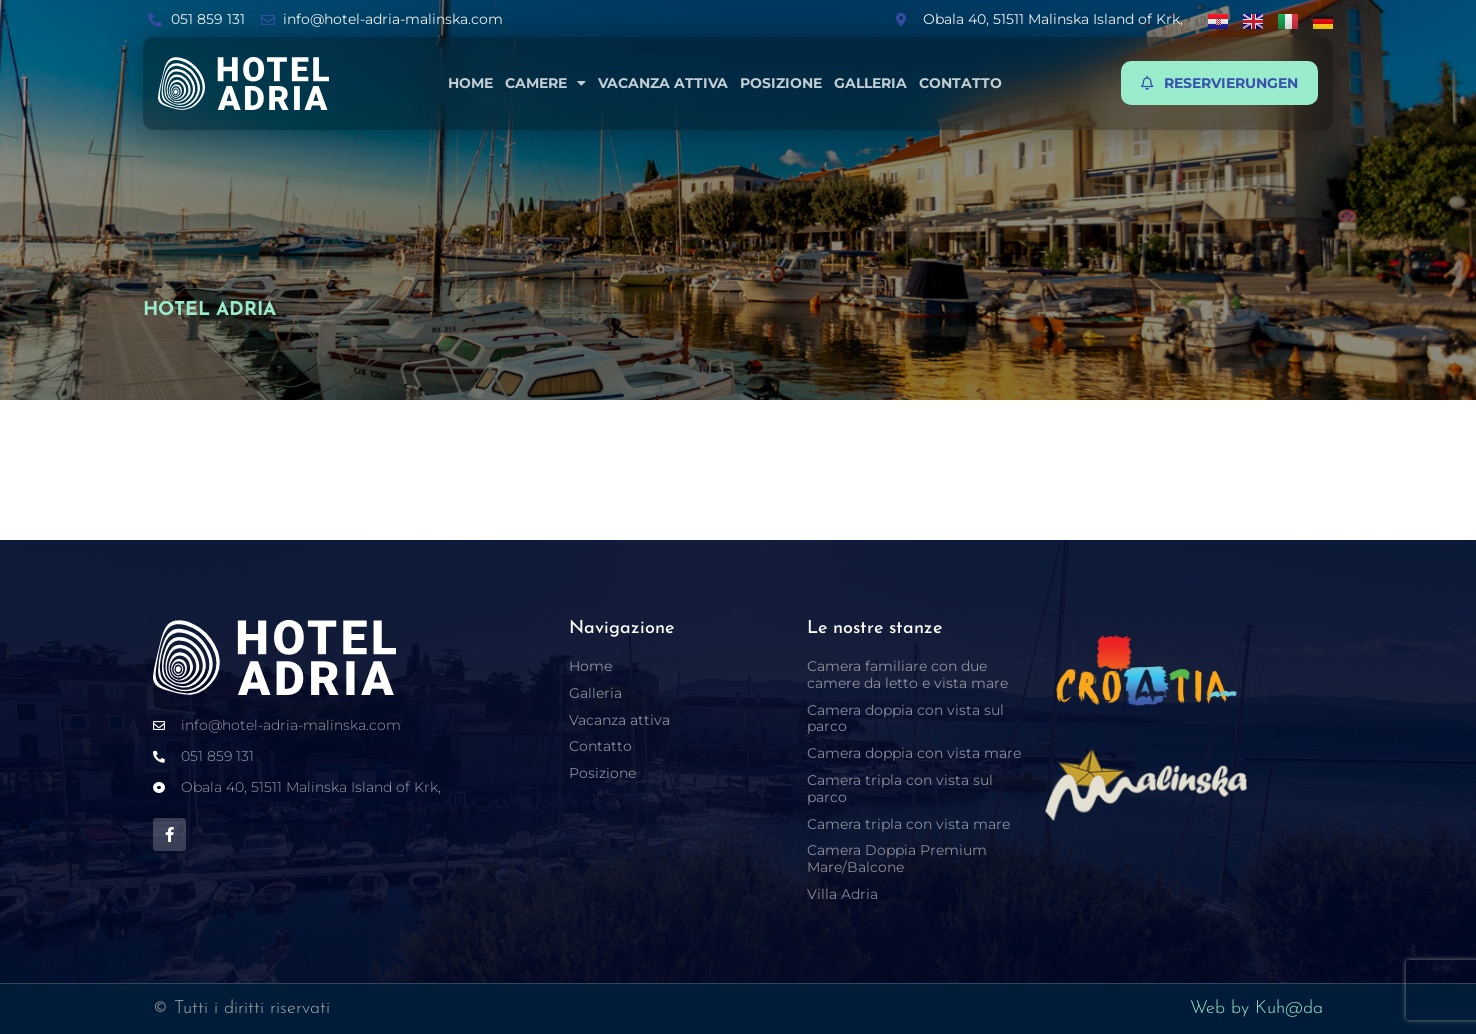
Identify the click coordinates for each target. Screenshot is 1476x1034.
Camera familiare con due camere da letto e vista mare (907, 674)
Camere (545, 83)
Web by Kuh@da (1256, 1008)
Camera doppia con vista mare (914, 753)
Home (470, 83)
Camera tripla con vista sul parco (900, 788)
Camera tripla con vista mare (908, 824)
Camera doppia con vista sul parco (905, 718)
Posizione (781, 83)
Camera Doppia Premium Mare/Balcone (897, 858)
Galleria (870, 83)
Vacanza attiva (663, 83)
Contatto (960, 83)
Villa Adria (842, 894)
